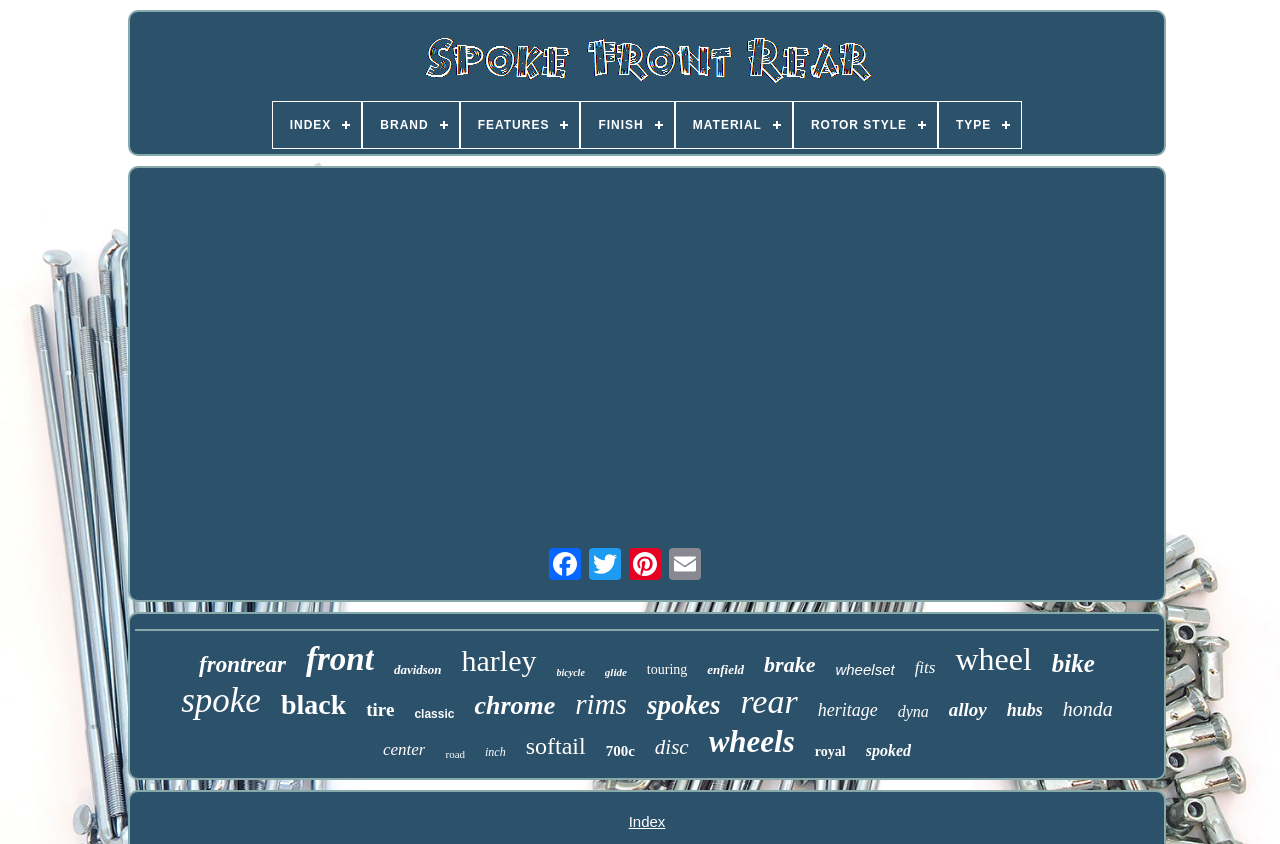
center (404, 749)
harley (499, 660)
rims (601, 704)
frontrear (242, 664)
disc (672, 747)
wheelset (864, 669)
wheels (752, 741)
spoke (221, 700)
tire (380, 709)
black (313, 704)
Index (647, 821)
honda (1088, 709)
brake (789, 664)
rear (768, 701)
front (340, 659)
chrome (514, 705)
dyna (913, 711)
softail (556, 746)
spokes (684, 705)
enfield (725, 669)
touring (667, 669)
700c (620, 751)
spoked (888, 750)
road (455, 754)
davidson (418, 669)
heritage (848, 710)
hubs (1025, 710)
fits (925, 667)
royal (830, 751)
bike (1073, 663)
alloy (968, 709)
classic (434, 714)
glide (616, 672)
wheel (993, 659)
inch (495, 752)
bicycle (571, 672)
